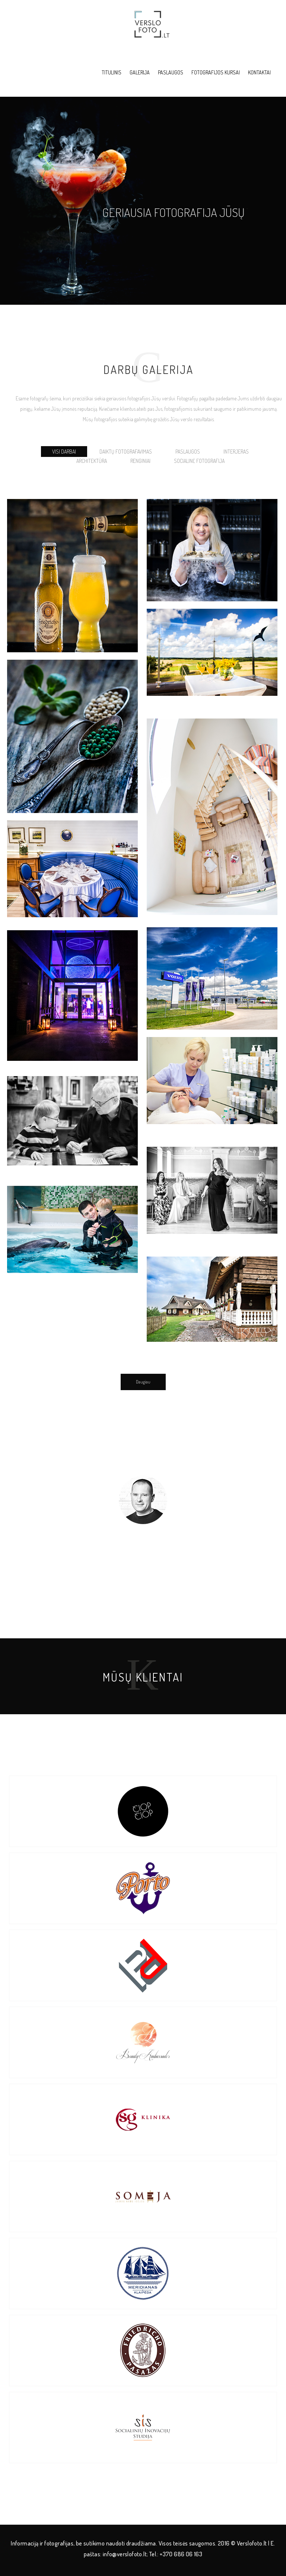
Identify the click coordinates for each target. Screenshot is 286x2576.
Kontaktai (259, 72)
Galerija (140, 72)
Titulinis (111, 72)
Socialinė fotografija (199, 461)
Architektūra (91, 461)
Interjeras (236, 451)
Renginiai (140, 461)
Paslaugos (170, 72)
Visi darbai (64, 451)
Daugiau (143, 1382)
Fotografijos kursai (215, 72)
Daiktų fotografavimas (125, 451)
